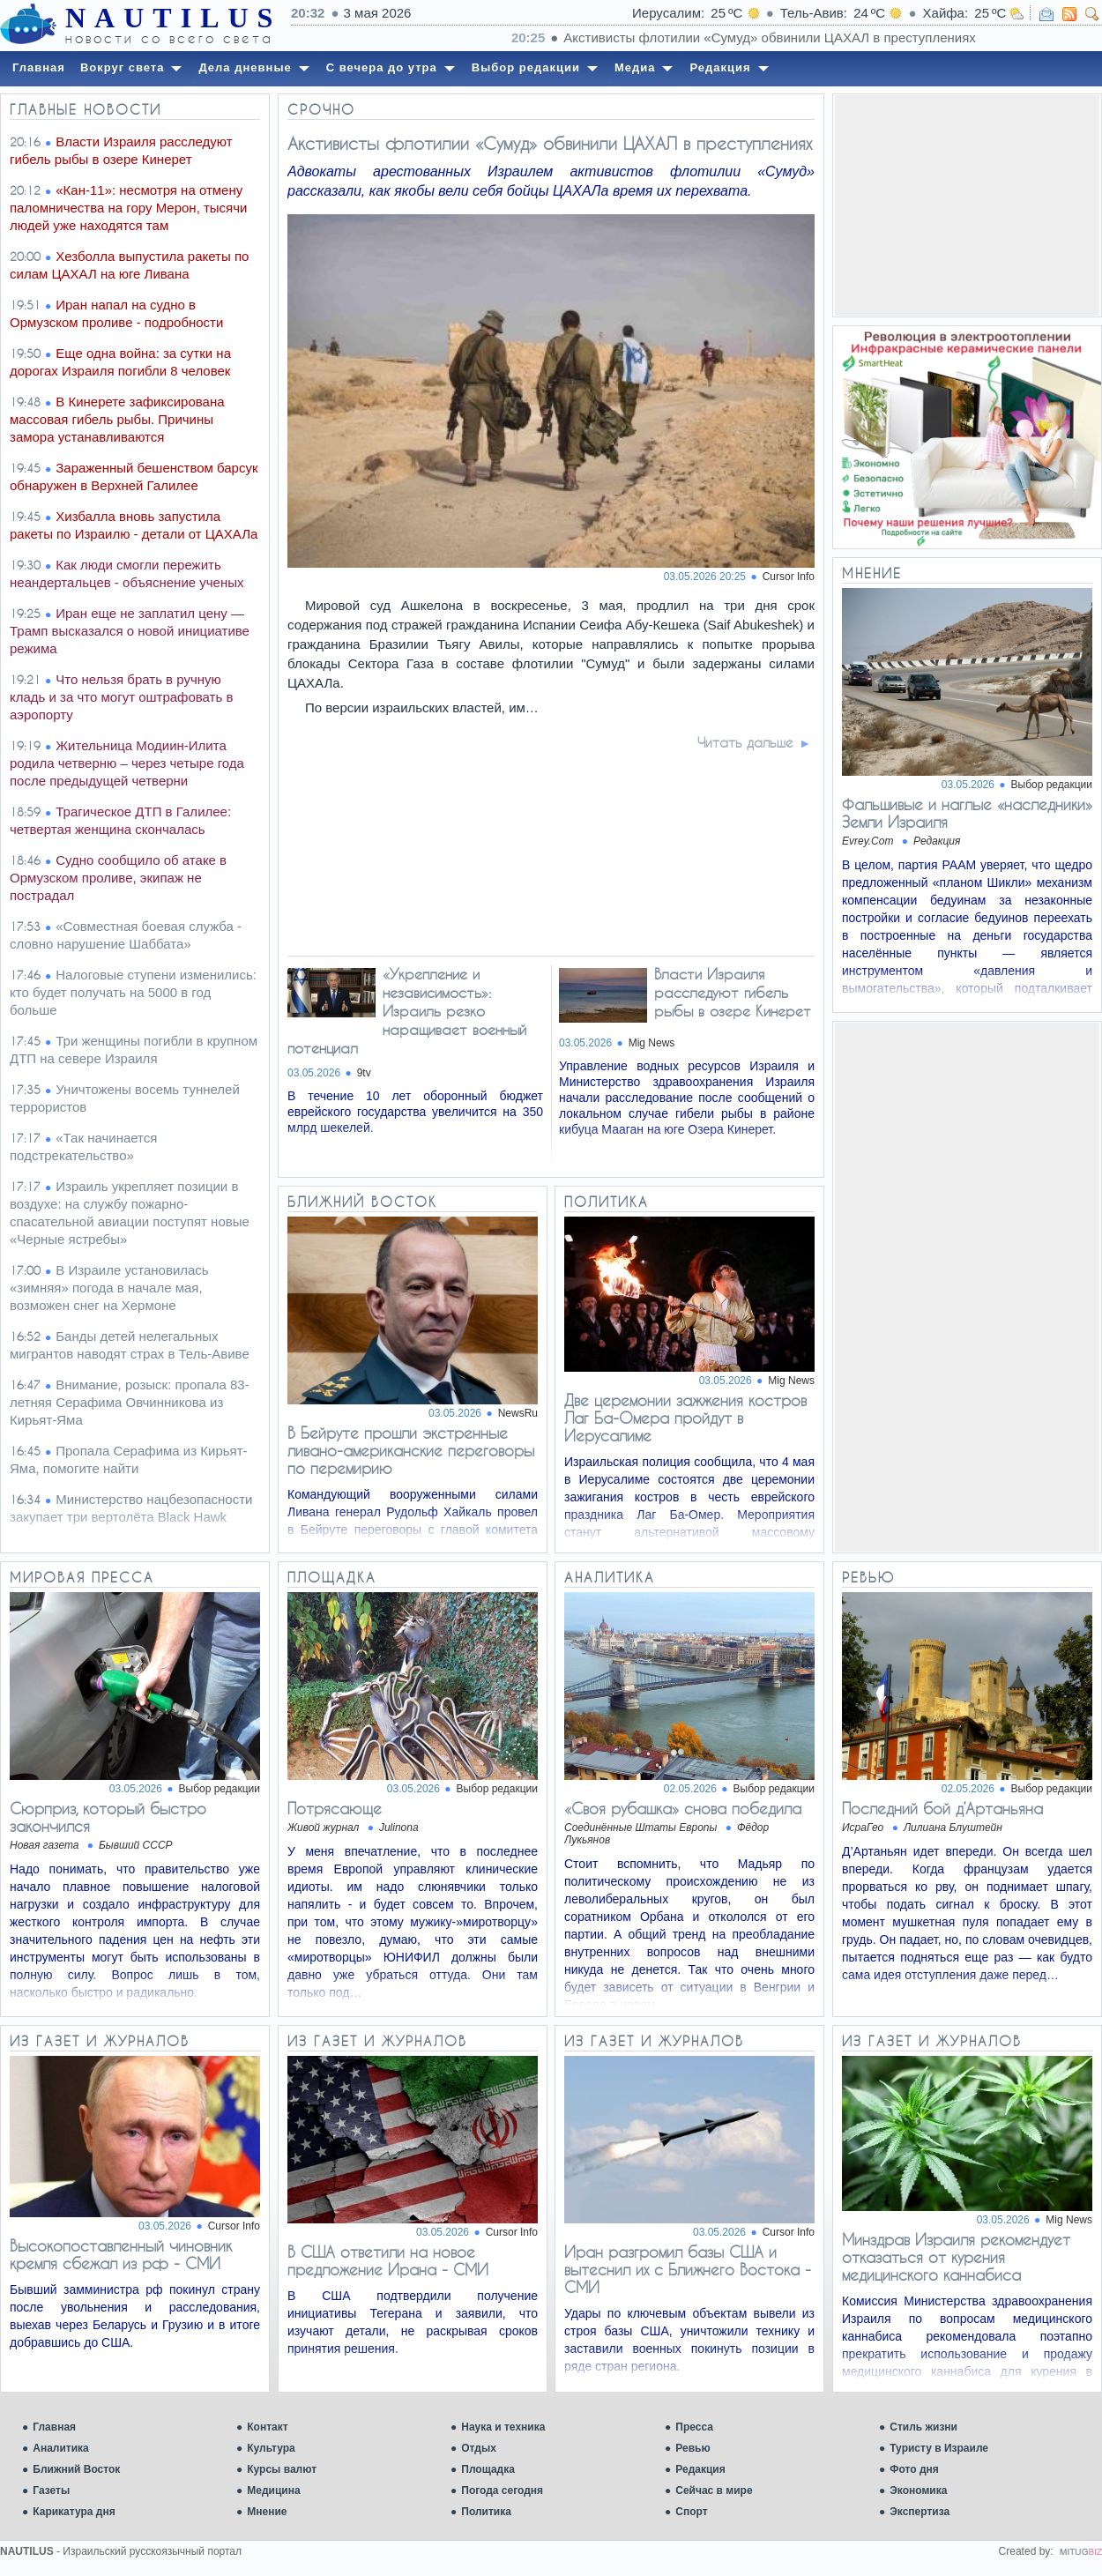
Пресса (694, 2427)
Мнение (267, 2511)
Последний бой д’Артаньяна (942, 1808)
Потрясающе (334, 1808)
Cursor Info (789, 576)
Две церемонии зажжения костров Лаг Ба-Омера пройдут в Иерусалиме (685, 1417)
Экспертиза (919, 2511)
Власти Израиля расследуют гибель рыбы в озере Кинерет (732, 992)
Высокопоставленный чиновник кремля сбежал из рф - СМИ (121, 2254)
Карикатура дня (74, 2511)
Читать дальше (745, 742)
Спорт (691, 2511)
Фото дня (914, 2469)
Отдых (478, 2448)
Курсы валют (281, 2469)
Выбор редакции (1051, 784)
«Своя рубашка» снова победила (682, 1808)
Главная (54, 2427)
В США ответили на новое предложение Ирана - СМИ (387, 2260)
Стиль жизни (923, 2427)
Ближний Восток (76, 2469)
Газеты (51, 2490)
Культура (270, 2448)
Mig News (652, 1043)
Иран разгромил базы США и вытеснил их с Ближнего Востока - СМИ (687, 2269)
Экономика (918, 2490)
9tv (364, 1073)
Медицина (273, 2490)
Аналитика (61, 2448)
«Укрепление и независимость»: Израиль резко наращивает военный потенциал (406, 1010)
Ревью (692, 2448)
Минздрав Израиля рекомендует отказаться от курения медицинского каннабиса (956, 2256)
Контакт (267, 2427)
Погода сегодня (502, 2490)
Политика (486, 2511)
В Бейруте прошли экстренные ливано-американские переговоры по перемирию (410, 1450)
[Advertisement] (967, 205)
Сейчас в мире (713, 2490)
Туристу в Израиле (939, 2448)
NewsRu (518, 1413)
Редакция (700, 2469)
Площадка (488, 2469)
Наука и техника (503, 2427)
